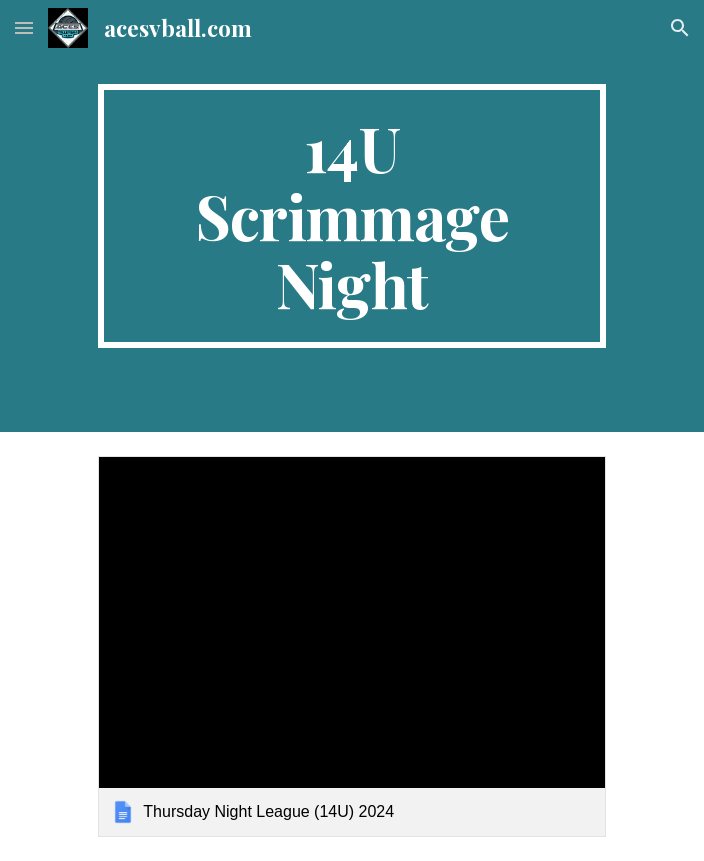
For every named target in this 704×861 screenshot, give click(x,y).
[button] (24, 27)
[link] (351, 646)
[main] (351, 216)
